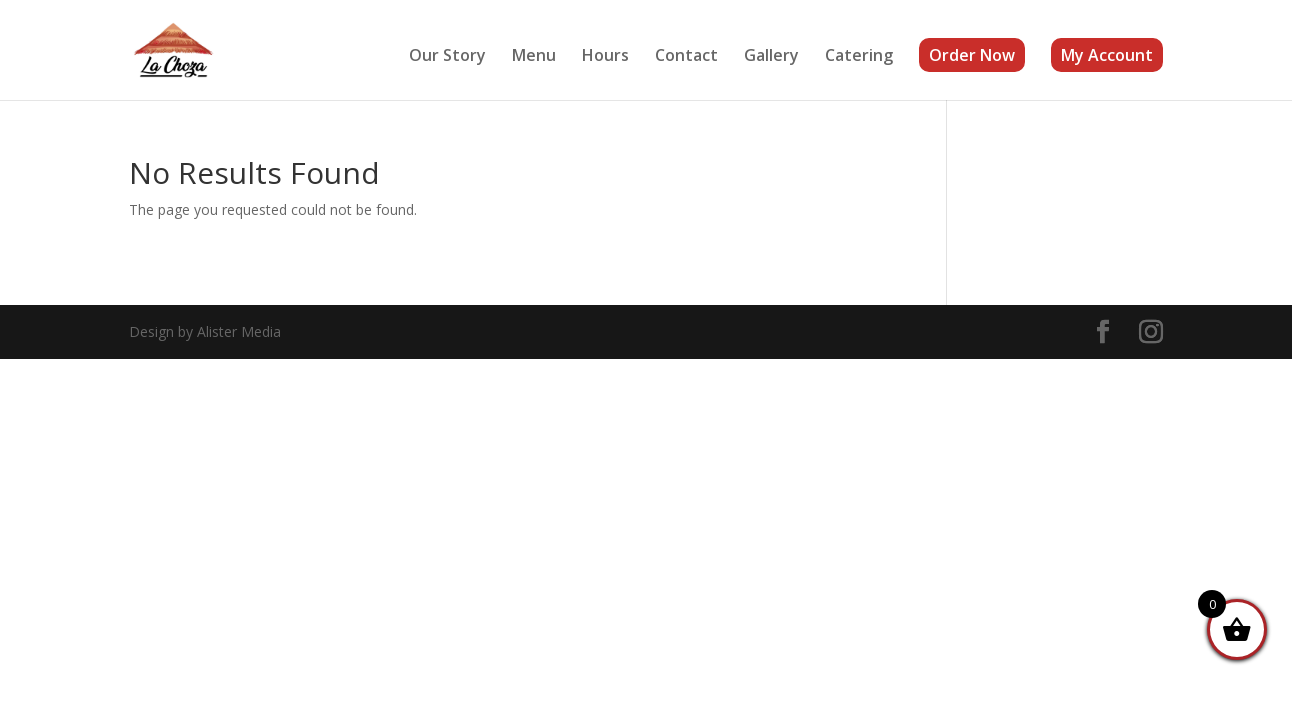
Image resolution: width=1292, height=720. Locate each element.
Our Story (447, 57)
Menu (534, 57)
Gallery (771, 57)
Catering (859, 57)
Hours (605, 57)
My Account (1107, 55)
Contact (686, 57)
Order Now (972, 55)
